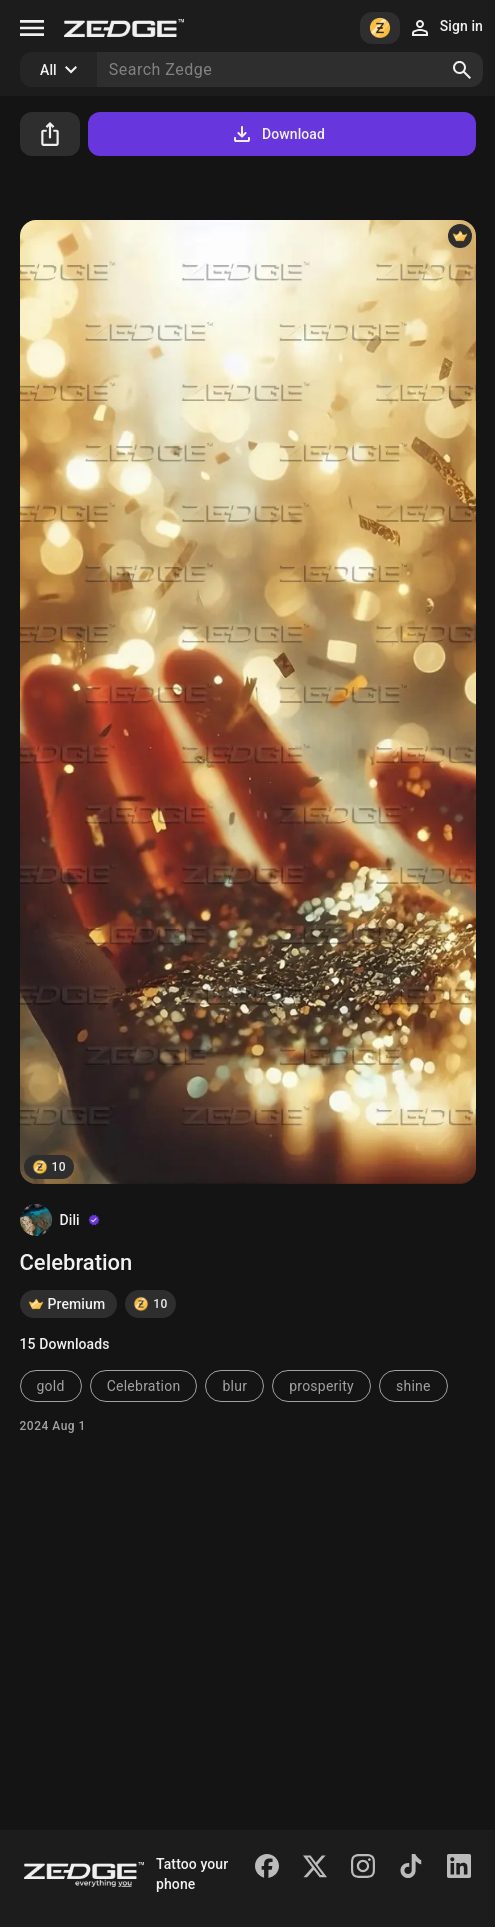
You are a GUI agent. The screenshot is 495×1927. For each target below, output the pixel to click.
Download (277, 134)
